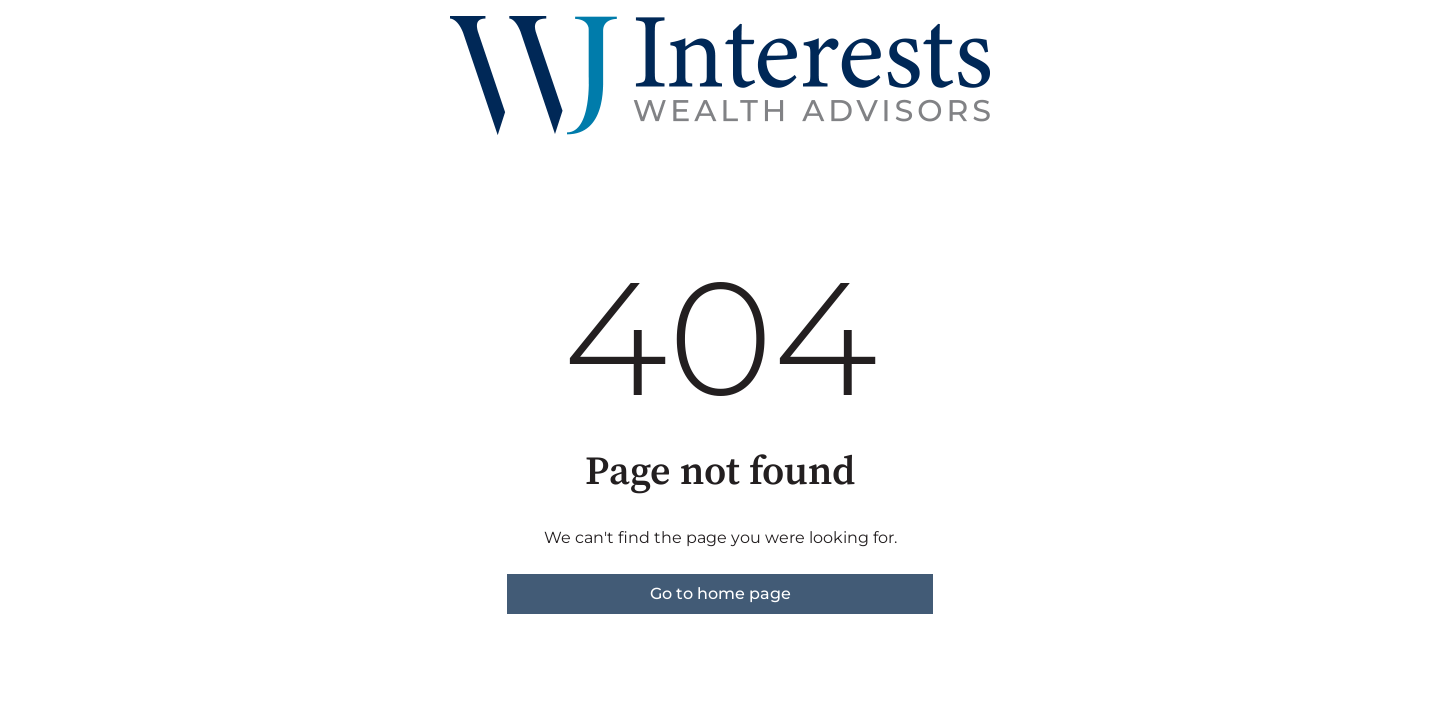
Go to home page (720, 593)
